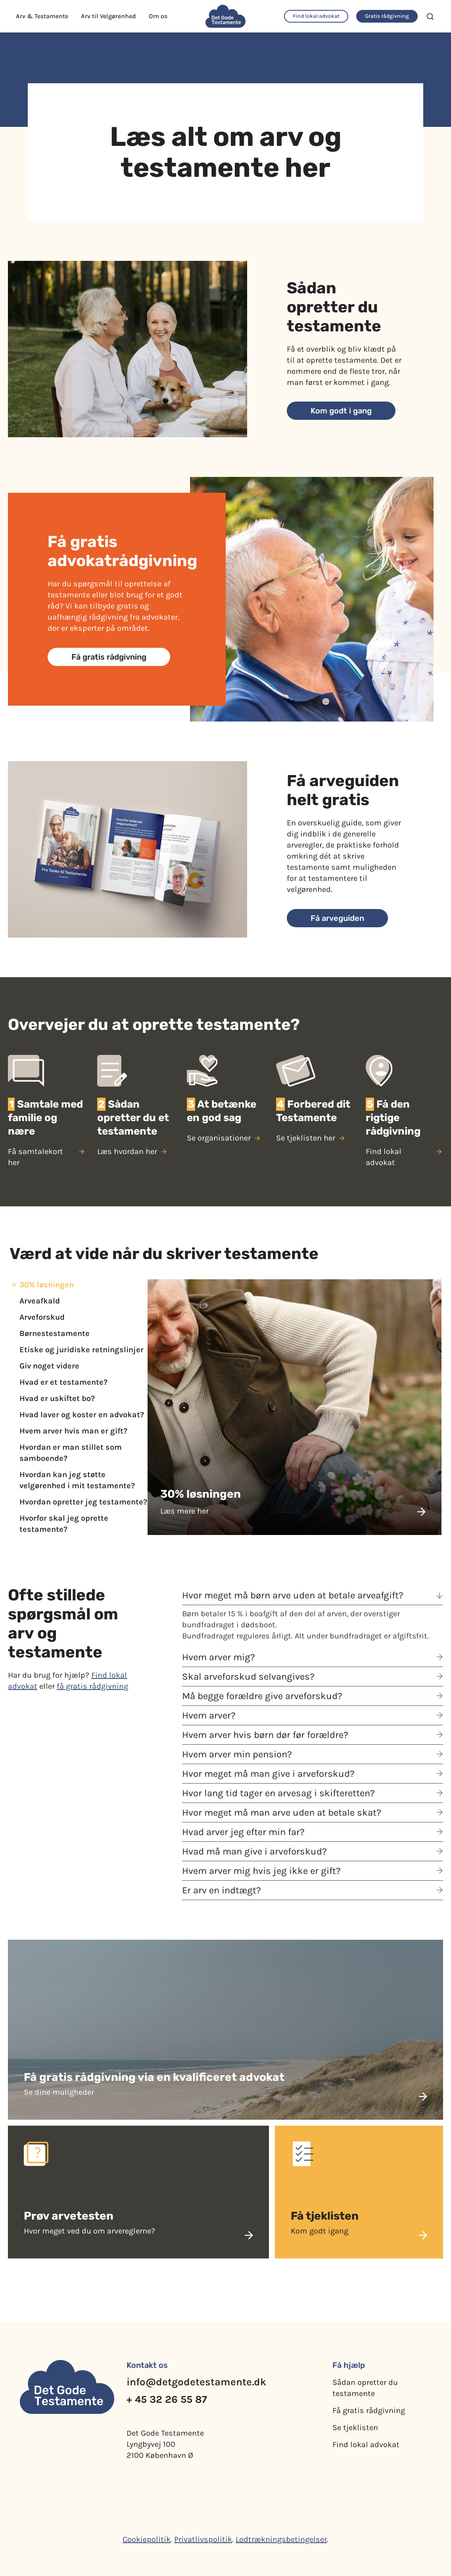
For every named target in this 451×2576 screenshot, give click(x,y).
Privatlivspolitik (203, 2539)
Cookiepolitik (147, 2539)
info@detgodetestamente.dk (196, 2382)
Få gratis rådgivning (368, 2410)
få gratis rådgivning (92, 1686)
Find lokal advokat (365, 2444)
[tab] (79, 1284)
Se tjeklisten (355, 2427)
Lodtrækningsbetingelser (281, 2539)
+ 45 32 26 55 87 (167, 2399)
